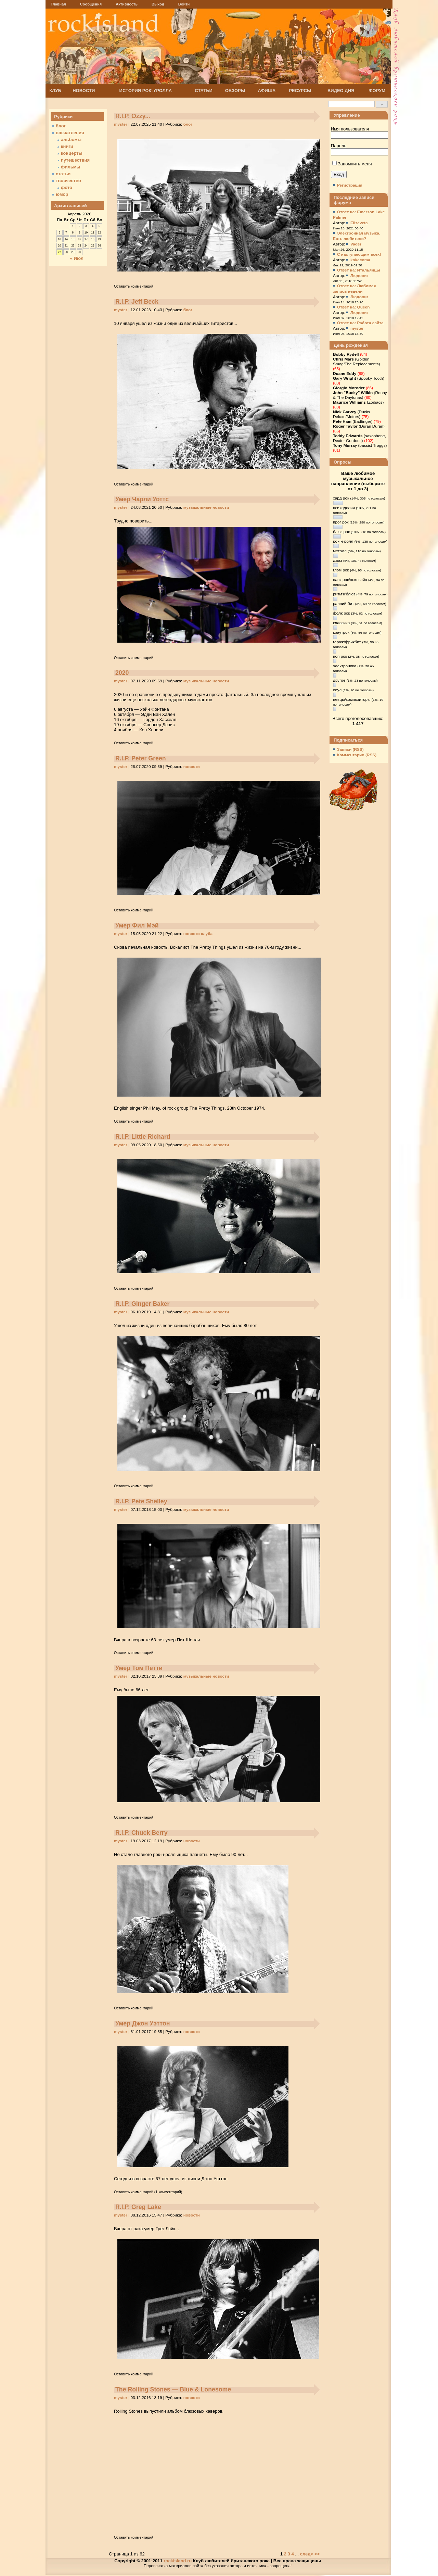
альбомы (71, 139)
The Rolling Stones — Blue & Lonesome (173, 2389)
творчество (68, 180)
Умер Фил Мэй (137, 925)
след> (307, 2553)
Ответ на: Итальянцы (358, 270)
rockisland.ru (178, 2560)
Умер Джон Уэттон (142, 2023)
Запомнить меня (352, 163)
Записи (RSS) (350, 749)
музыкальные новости (206, 507)
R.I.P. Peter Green (140, 758)
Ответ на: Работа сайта (360, 322)
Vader (355, 244)
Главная (58, 4)
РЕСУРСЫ (300, 90)
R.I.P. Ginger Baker (142, 1303)
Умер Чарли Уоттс (142, 499)
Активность (127, 4)
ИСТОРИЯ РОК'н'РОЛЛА (145, 90)
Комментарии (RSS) (356, 755)
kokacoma (360, 259)
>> (317, 2553)
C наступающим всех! (359, 254)
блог (188, 124)
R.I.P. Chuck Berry (141, 1832)
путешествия (75, 160)
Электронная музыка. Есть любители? (356, 236)
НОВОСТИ (84, 90)
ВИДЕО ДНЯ (340, 90)
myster (120, 124)
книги (67, 146)
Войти (184, 4)
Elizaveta (359, 222)
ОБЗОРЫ (235, 90)
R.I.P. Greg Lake (138, 2207)
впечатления (70, 132)
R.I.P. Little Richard (142, 1136)
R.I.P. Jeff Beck (136, 301)
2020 (122, 672)
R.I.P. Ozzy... (132, 116)
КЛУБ (55, 90)
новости (191, 766)
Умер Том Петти (139, 1668)
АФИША (266, 90)
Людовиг (359, 275)
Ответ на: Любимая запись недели (354, 288)
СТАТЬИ (203, 90)
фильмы (70, 166)
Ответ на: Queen (353, 307)
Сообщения (91, 4)
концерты (71, 153)
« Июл (76, 258)
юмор (62, 194)
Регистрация (349, 185)
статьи (63, 173)
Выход (158, 4)
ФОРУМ (377, 90)
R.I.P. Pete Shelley (141, 1501)
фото (66, 187)
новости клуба (197, 933)
